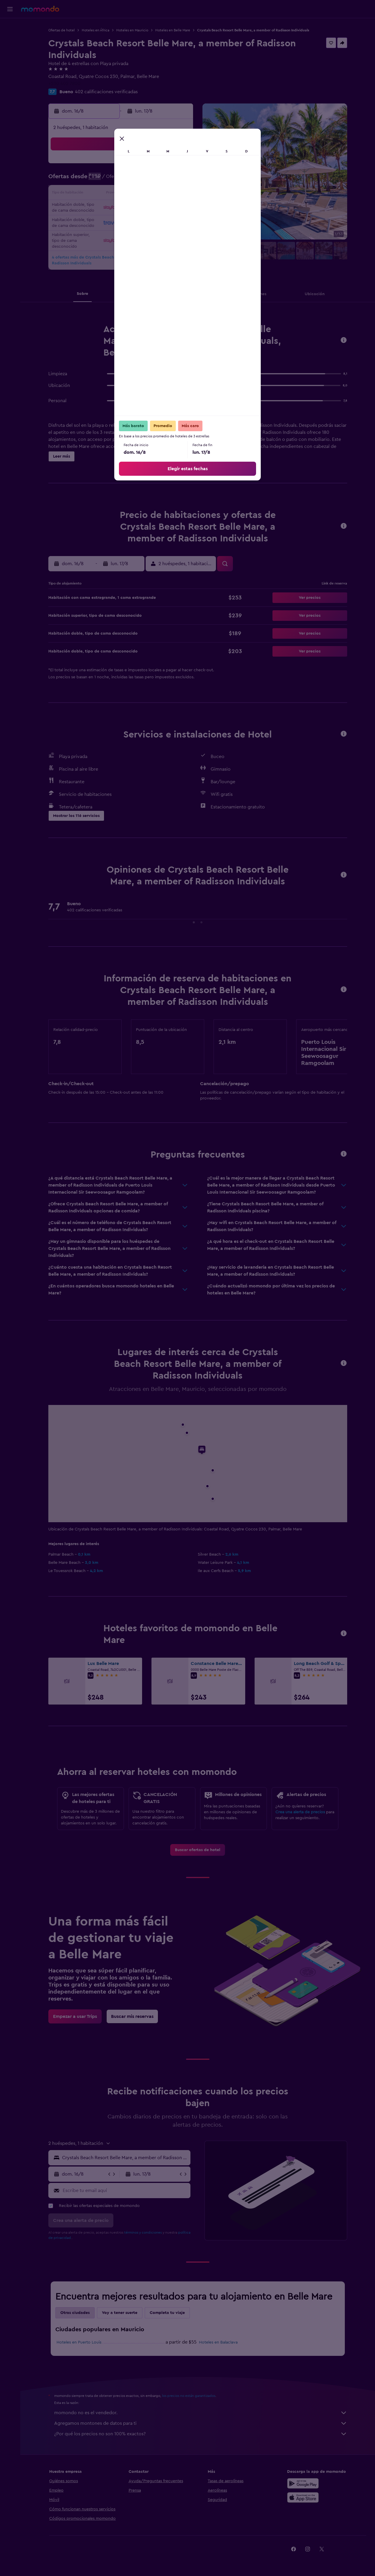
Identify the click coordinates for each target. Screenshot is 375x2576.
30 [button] (178, 222)
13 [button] (136, 194)
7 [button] (150, 180)
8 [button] (164, 180)
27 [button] (135, 222)
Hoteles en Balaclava (218, 2342)
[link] (197, 1850)
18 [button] (107, 208)
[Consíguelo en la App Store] (303, 2497)
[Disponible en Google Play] (303, 2483)
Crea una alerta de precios (300, 1812)
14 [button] (150, 194)
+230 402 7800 (64, 83)
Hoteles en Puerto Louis (79, 2342)
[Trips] (10, 68)
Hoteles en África (95, 30)
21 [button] (150, 208)
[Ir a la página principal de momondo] (40, 9)
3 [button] (93, 180)
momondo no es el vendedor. (200, 2412)
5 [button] (121, 180)
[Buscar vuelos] (10, 27)
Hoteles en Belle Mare (172, 30)
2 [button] (178, 166)
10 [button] (93, 194)
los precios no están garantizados (188, 2395)
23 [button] (177, 208)
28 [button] (149, 222)
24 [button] (93, 222)
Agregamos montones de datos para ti (200, 2423)
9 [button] (178, 180)
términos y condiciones (143, 2232)
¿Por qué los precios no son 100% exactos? (200, 2433)
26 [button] (121, 222)
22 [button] (163, 208)
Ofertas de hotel (61, 30)
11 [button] (107, 194)
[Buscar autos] (10, 51)
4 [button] (107, 180)
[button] (10, 9)
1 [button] (164, 166)
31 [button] (93, 236)
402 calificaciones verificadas (106, 91)
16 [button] (178, 194)
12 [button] (122, 194)
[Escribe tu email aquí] (125, 2190)
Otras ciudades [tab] (75, 2313)
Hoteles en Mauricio (132, 30)
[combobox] (124, 2158)
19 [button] (122, 208)
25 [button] (107, 222)
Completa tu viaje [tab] (167, 2313)
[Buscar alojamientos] (10, 39)
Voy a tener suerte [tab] (119, 2313)
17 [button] (93, 208)
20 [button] (136, 208)
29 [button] (163, 222)
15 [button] (164, 194)
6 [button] (135, 180)
